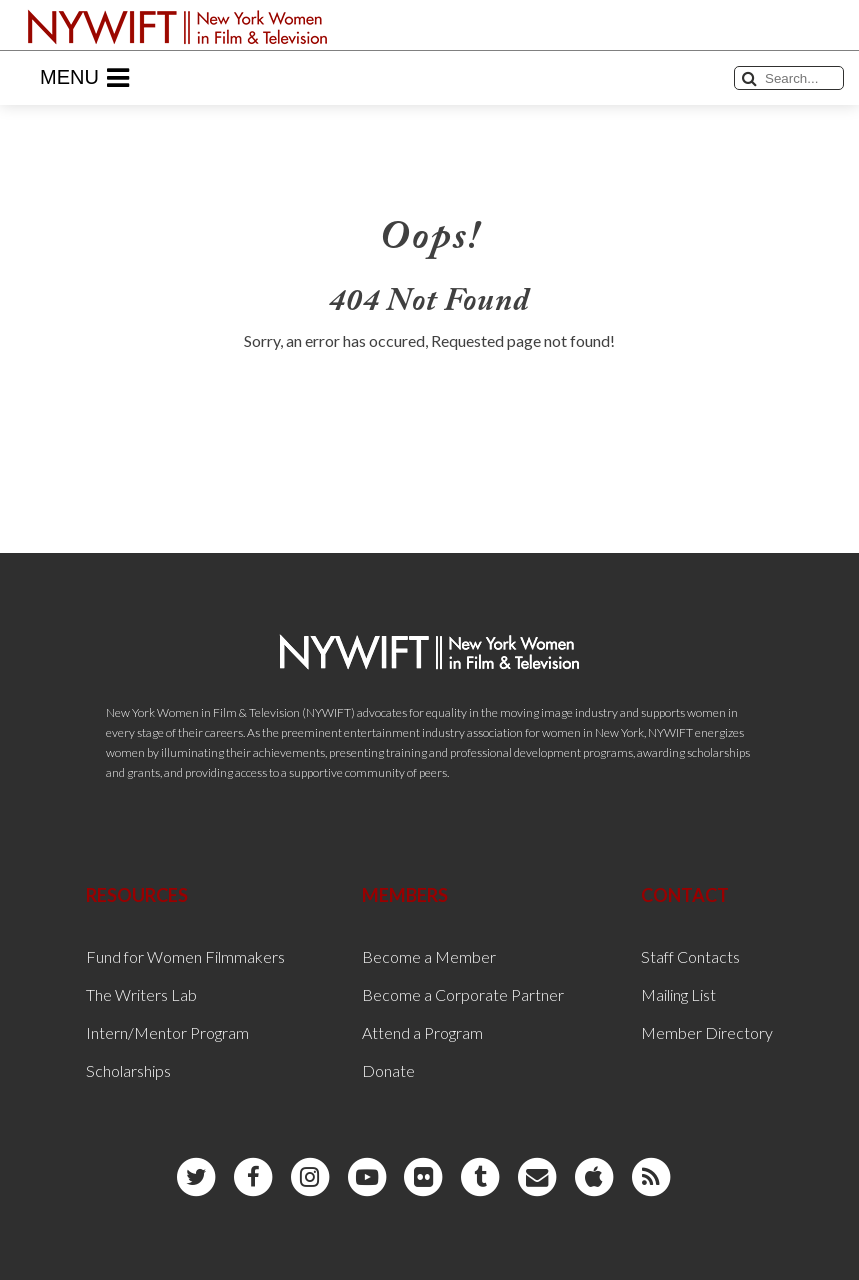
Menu (84, 78)
